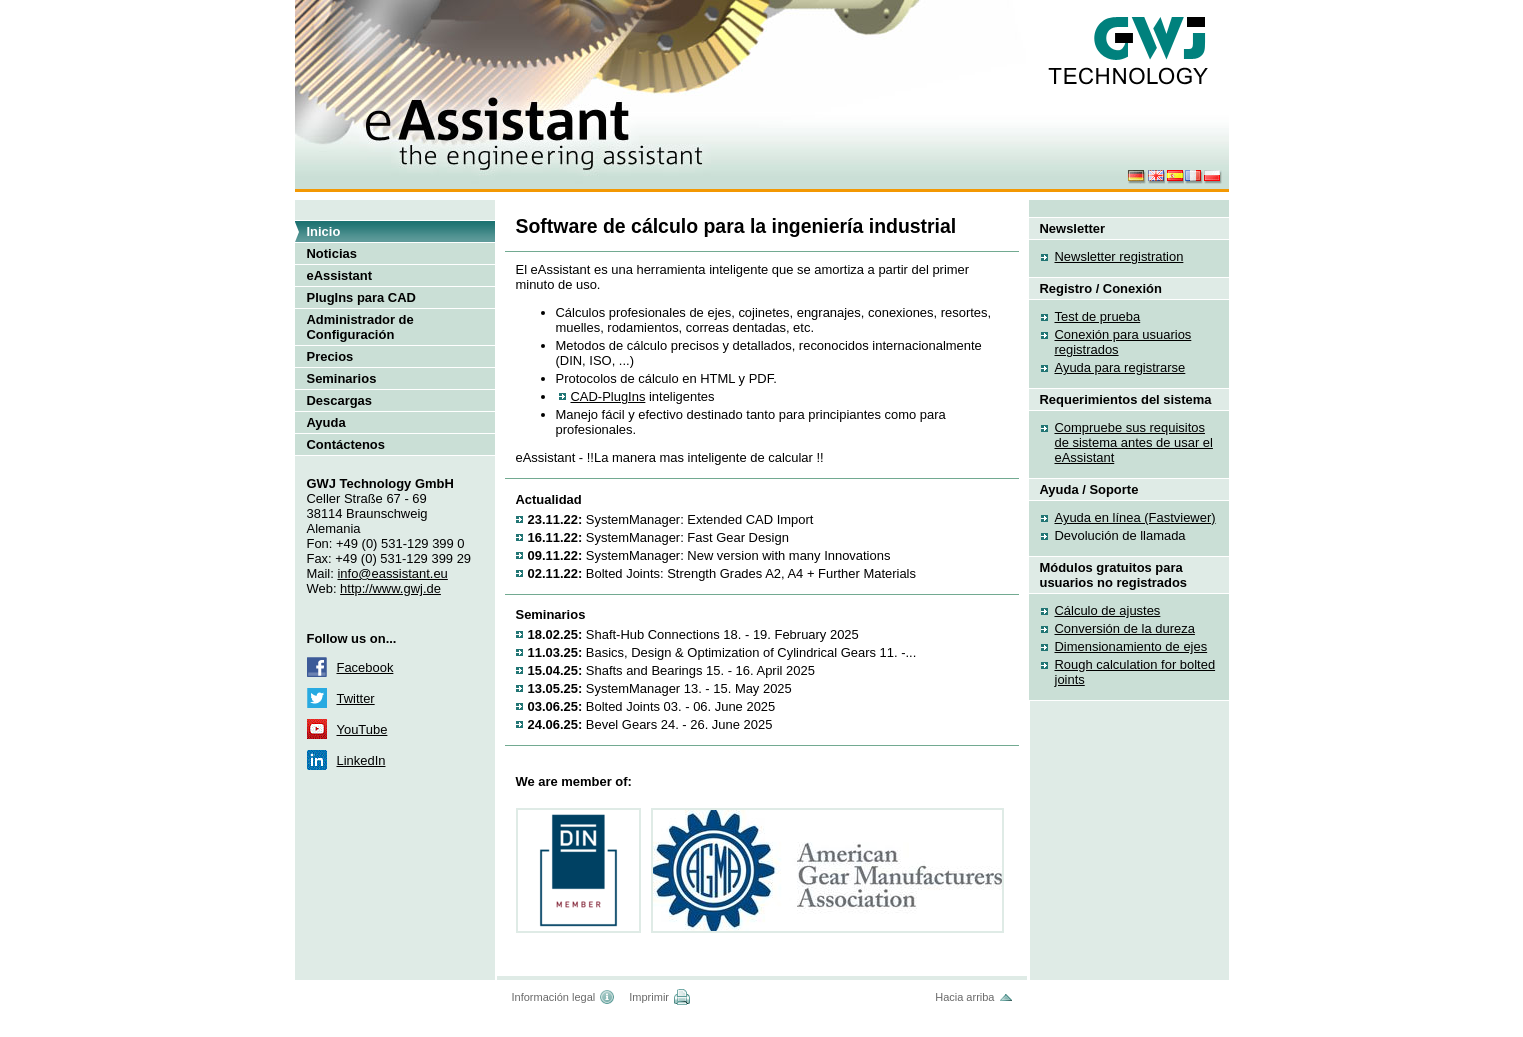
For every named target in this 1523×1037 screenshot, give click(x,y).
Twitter (356, 698)
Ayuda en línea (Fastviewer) (1135, 517)
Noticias (332, 253)
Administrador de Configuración (360, 327)
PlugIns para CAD (361, 297)
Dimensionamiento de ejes (1131, 646)
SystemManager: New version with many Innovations (709, 555)
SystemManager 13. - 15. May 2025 (660, 688)
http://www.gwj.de (390, 588)
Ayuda (326, 422)
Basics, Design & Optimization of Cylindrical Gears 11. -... (722, 652)
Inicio (324, 231)
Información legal (554, 997)
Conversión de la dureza (1125, 628)
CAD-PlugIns (608, 396)
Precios (330, 356)
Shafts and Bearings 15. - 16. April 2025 (671, 670)
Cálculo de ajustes (1108, 610)
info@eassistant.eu (392, 573)
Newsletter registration (1119, 256)
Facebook (365, 667)
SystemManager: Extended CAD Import (671, 519)
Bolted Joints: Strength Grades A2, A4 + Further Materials (722, 573)
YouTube (362, 729)
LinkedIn (361, 760)
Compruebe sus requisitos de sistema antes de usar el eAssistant (1134, 442)
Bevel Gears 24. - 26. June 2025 (650, 724)
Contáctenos (346, 444)
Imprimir (649, 997)
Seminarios (342, 378)
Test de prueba (1098, 316)
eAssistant (340, 275)
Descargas (340, 400)
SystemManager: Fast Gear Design (658, 537)
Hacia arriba (964, 997)
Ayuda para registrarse (1120, 367)
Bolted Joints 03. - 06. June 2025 (652, 706)
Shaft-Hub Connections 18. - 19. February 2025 (693, 634)
